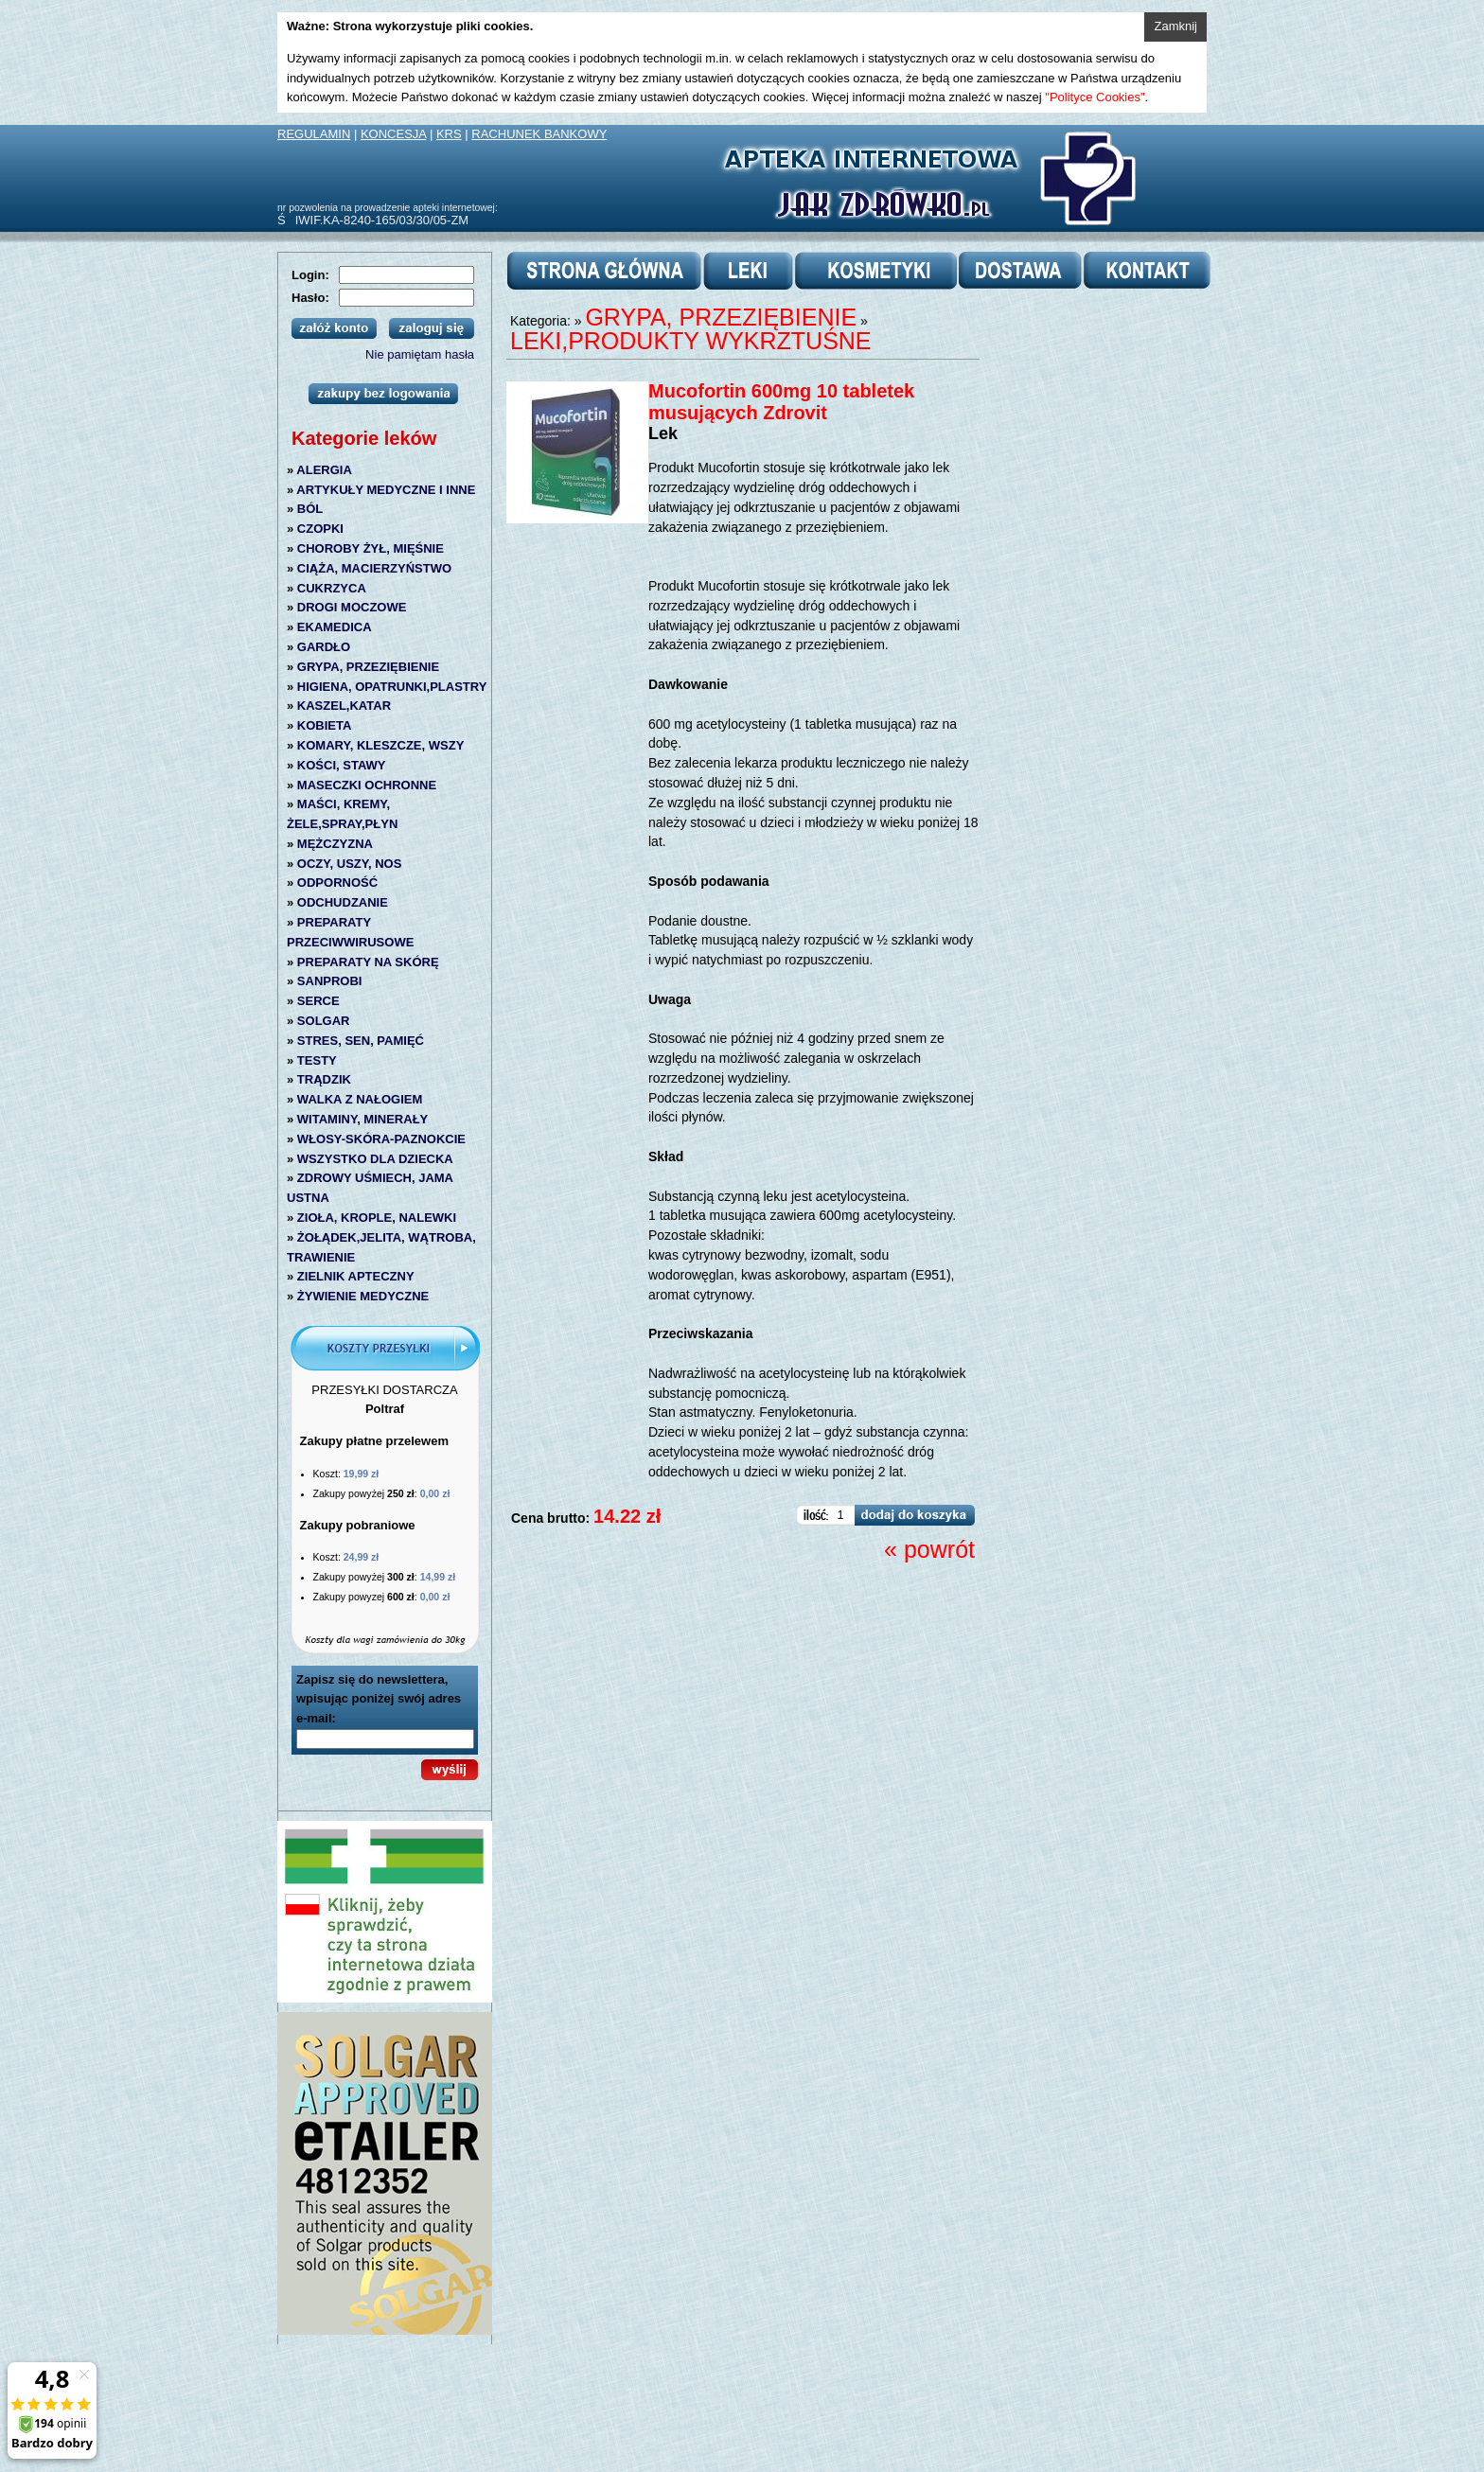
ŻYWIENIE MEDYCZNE (363, 1296)
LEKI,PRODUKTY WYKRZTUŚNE (691, 340)
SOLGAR (323, 1021)
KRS (449, 134)
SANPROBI (329, 981)
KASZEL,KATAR (344, 705)
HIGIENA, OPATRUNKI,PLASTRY (392, 687)
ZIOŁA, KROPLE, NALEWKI (376, 1217)
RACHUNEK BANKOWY (539, 134)
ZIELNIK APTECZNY (356, 1276)
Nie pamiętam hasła (419, 354)
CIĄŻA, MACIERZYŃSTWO (374, 568)
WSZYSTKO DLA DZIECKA (375, 1159)
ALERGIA (324, 470)
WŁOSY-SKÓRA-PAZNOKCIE (381, 1139)
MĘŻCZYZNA (335, 844)
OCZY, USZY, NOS (349, 863)
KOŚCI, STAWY (341, 765)
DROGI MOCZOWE (352, 607)
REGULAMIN (313, 134)
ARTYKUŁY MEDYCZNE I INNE (385, 490)
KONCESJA (393, 134)
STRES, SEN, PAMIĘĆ (360, 1040)
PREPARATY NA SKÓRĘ (368, 962)
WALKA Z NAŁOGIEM (359, 1099)
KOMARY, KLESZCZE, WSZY (380, 745)
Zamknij (1175, 26)
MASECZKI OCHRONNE (366, 785)
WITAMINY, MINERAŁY (362, 1119)
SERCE (318, 1001)
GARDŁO (323, 647)
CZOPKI (320, 528)
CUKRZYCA (331, 588)
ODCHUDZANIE (342, 902)
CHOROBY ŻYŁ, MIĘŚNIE (370, 548)
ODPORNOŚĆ (337, 882)
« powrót (929, 1549)
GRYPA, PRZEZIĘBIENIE (368, 667)
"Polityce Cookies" (1094, 97)
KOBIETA (324, 725)
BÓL (310, 509)
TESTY (317, 1060)
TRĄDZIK (324, 1079)
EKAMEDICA (334, 627)
